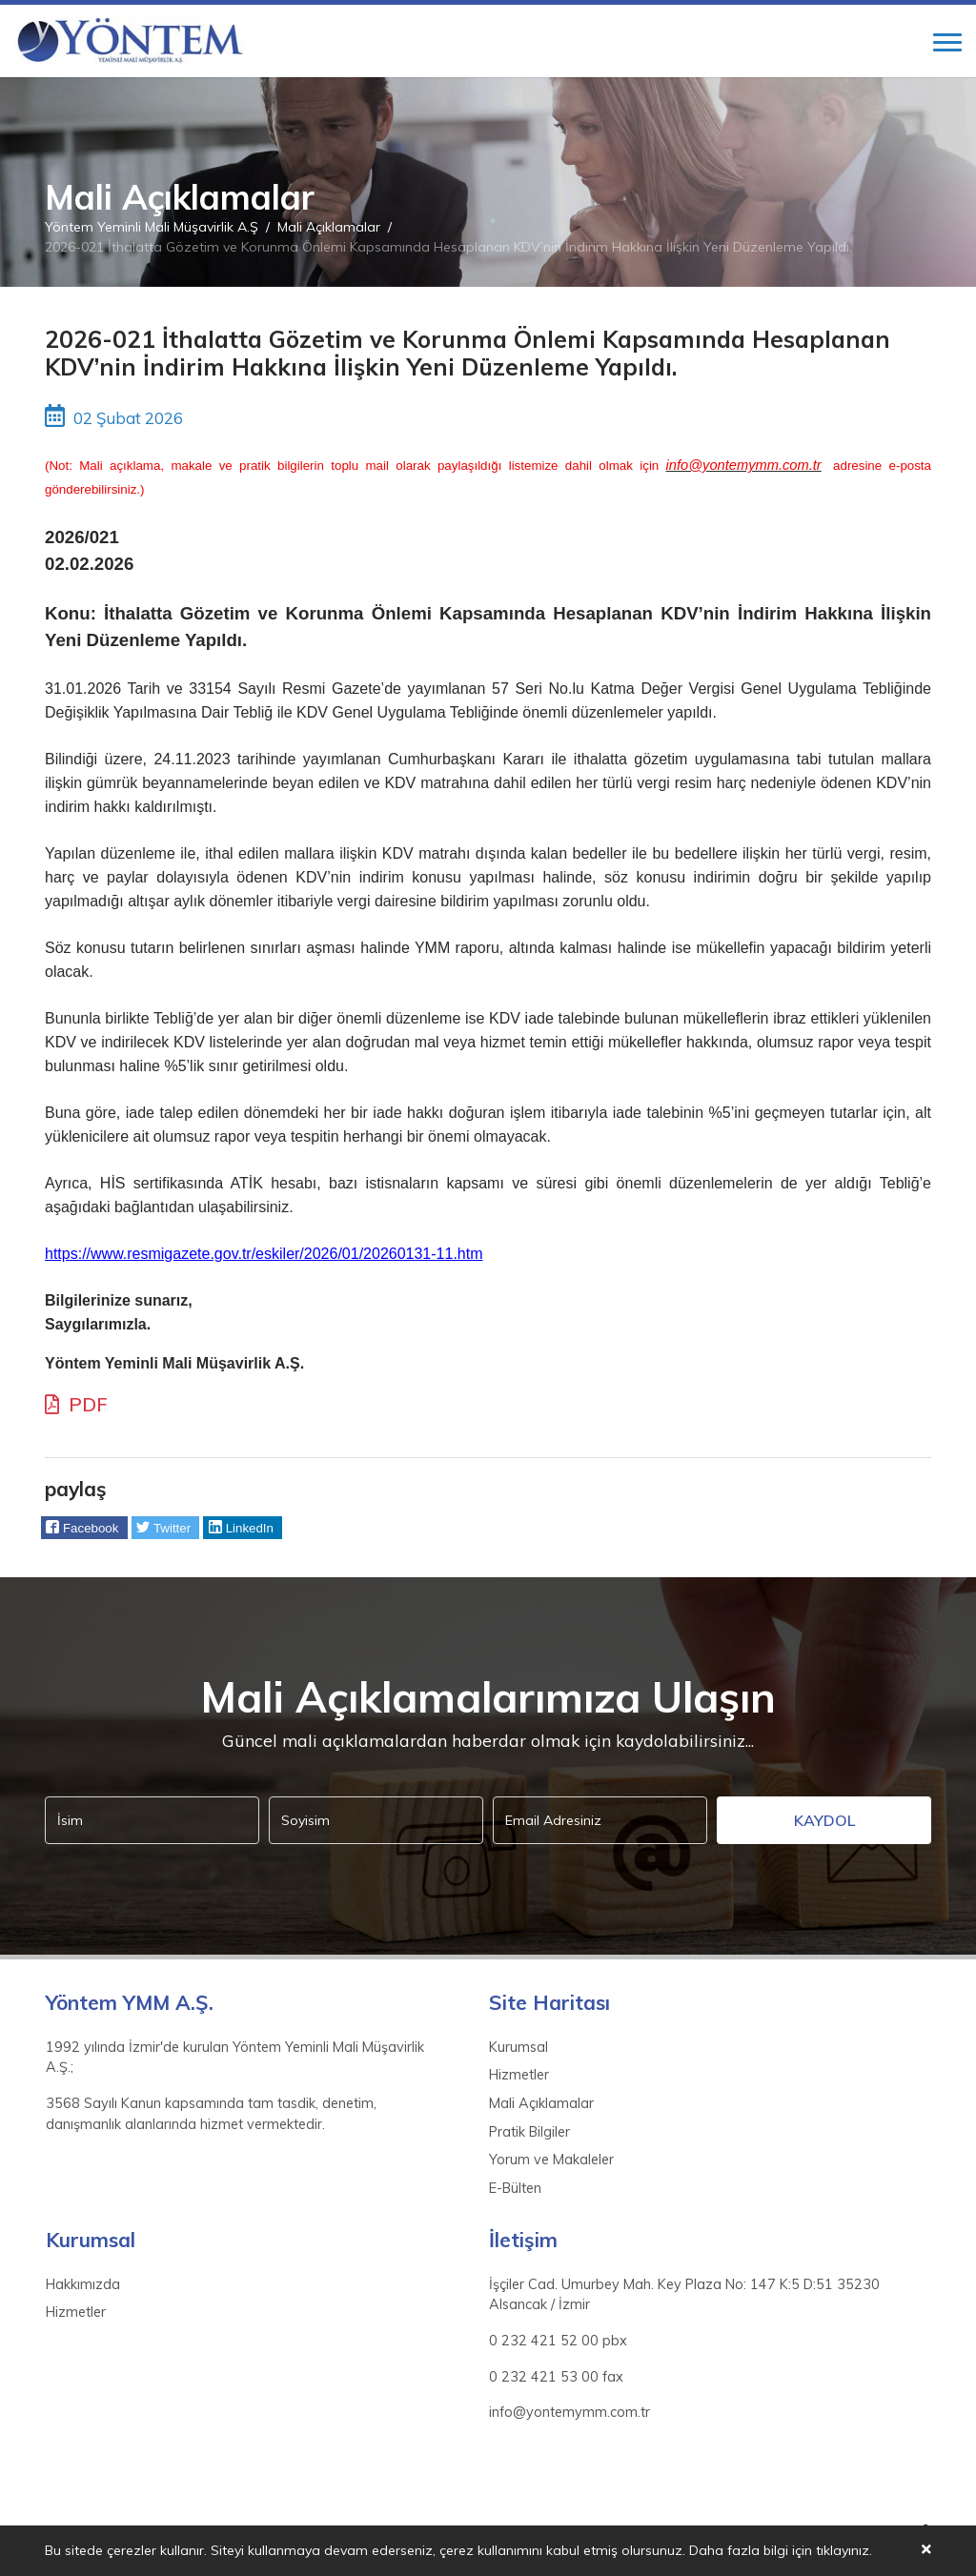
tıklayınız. (844, 2551)
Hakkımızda (83, 2284)
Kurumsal (518, 2047)
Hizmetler (519, 2074)
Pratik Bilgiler (529, 2131)
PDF (76, 1404)
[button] (84, 1527)
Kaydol (824, 1820)
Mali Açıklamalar (328, 226)
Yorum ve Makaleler (551, 2159)
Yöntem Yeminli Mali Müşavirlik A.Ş (151, 226)
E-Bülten (515, 2188)
